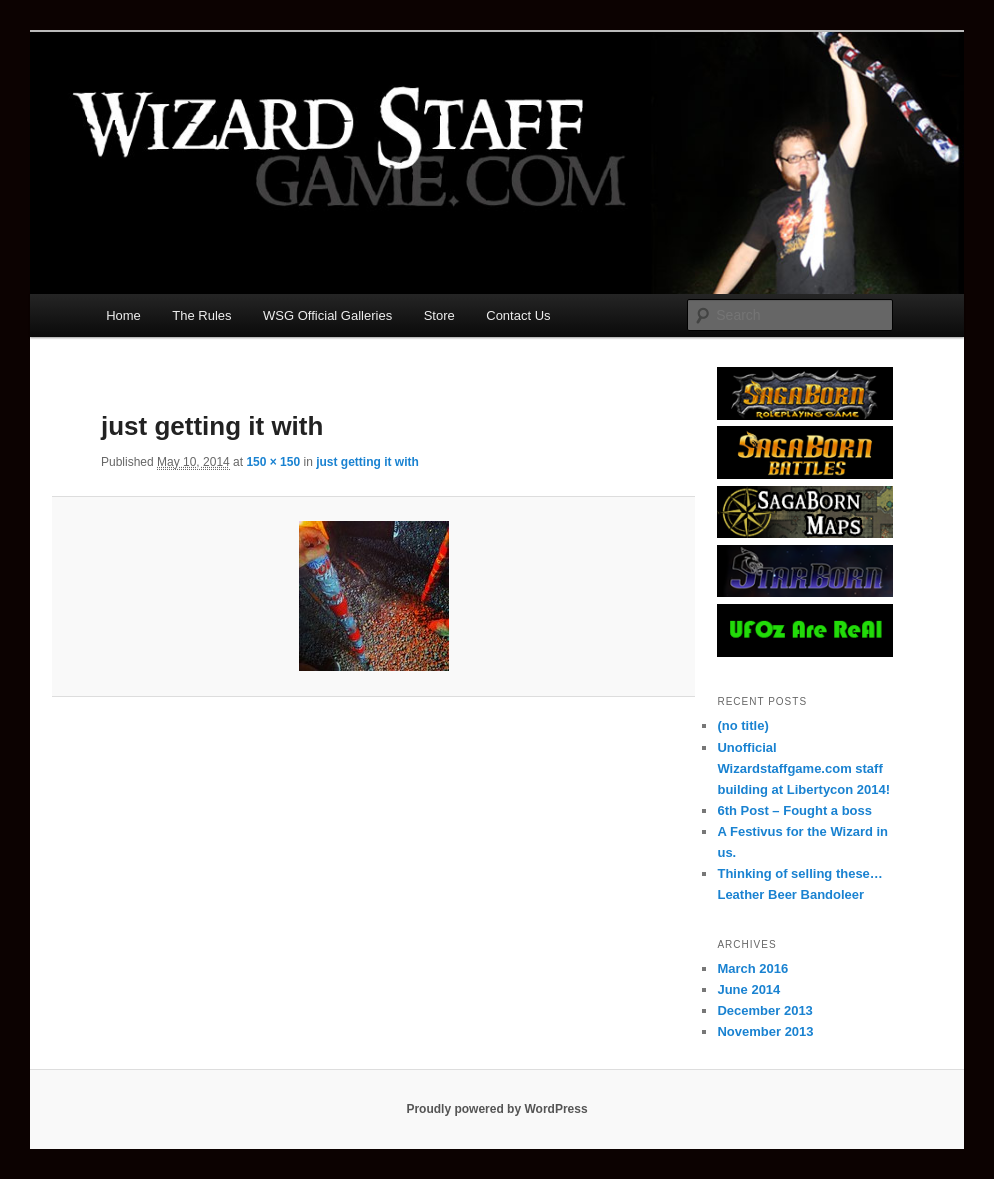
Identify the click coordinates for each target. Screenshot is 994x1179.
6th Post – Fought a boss (794, 810)
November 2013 (765, 1031)
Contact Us (518, 315)
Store (439, 315)
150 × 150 (273, 462)
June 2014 (748, 989)
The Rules (201, 315)
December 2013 (764, 1010)
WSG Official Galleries (327, 315)
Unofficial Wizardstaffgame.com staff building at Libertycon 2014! (803, 768)
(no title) (742, 725)
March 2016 (752, 968)
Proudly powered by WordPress (496, 1109)
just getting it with (367, 462)
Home (123, 315)
